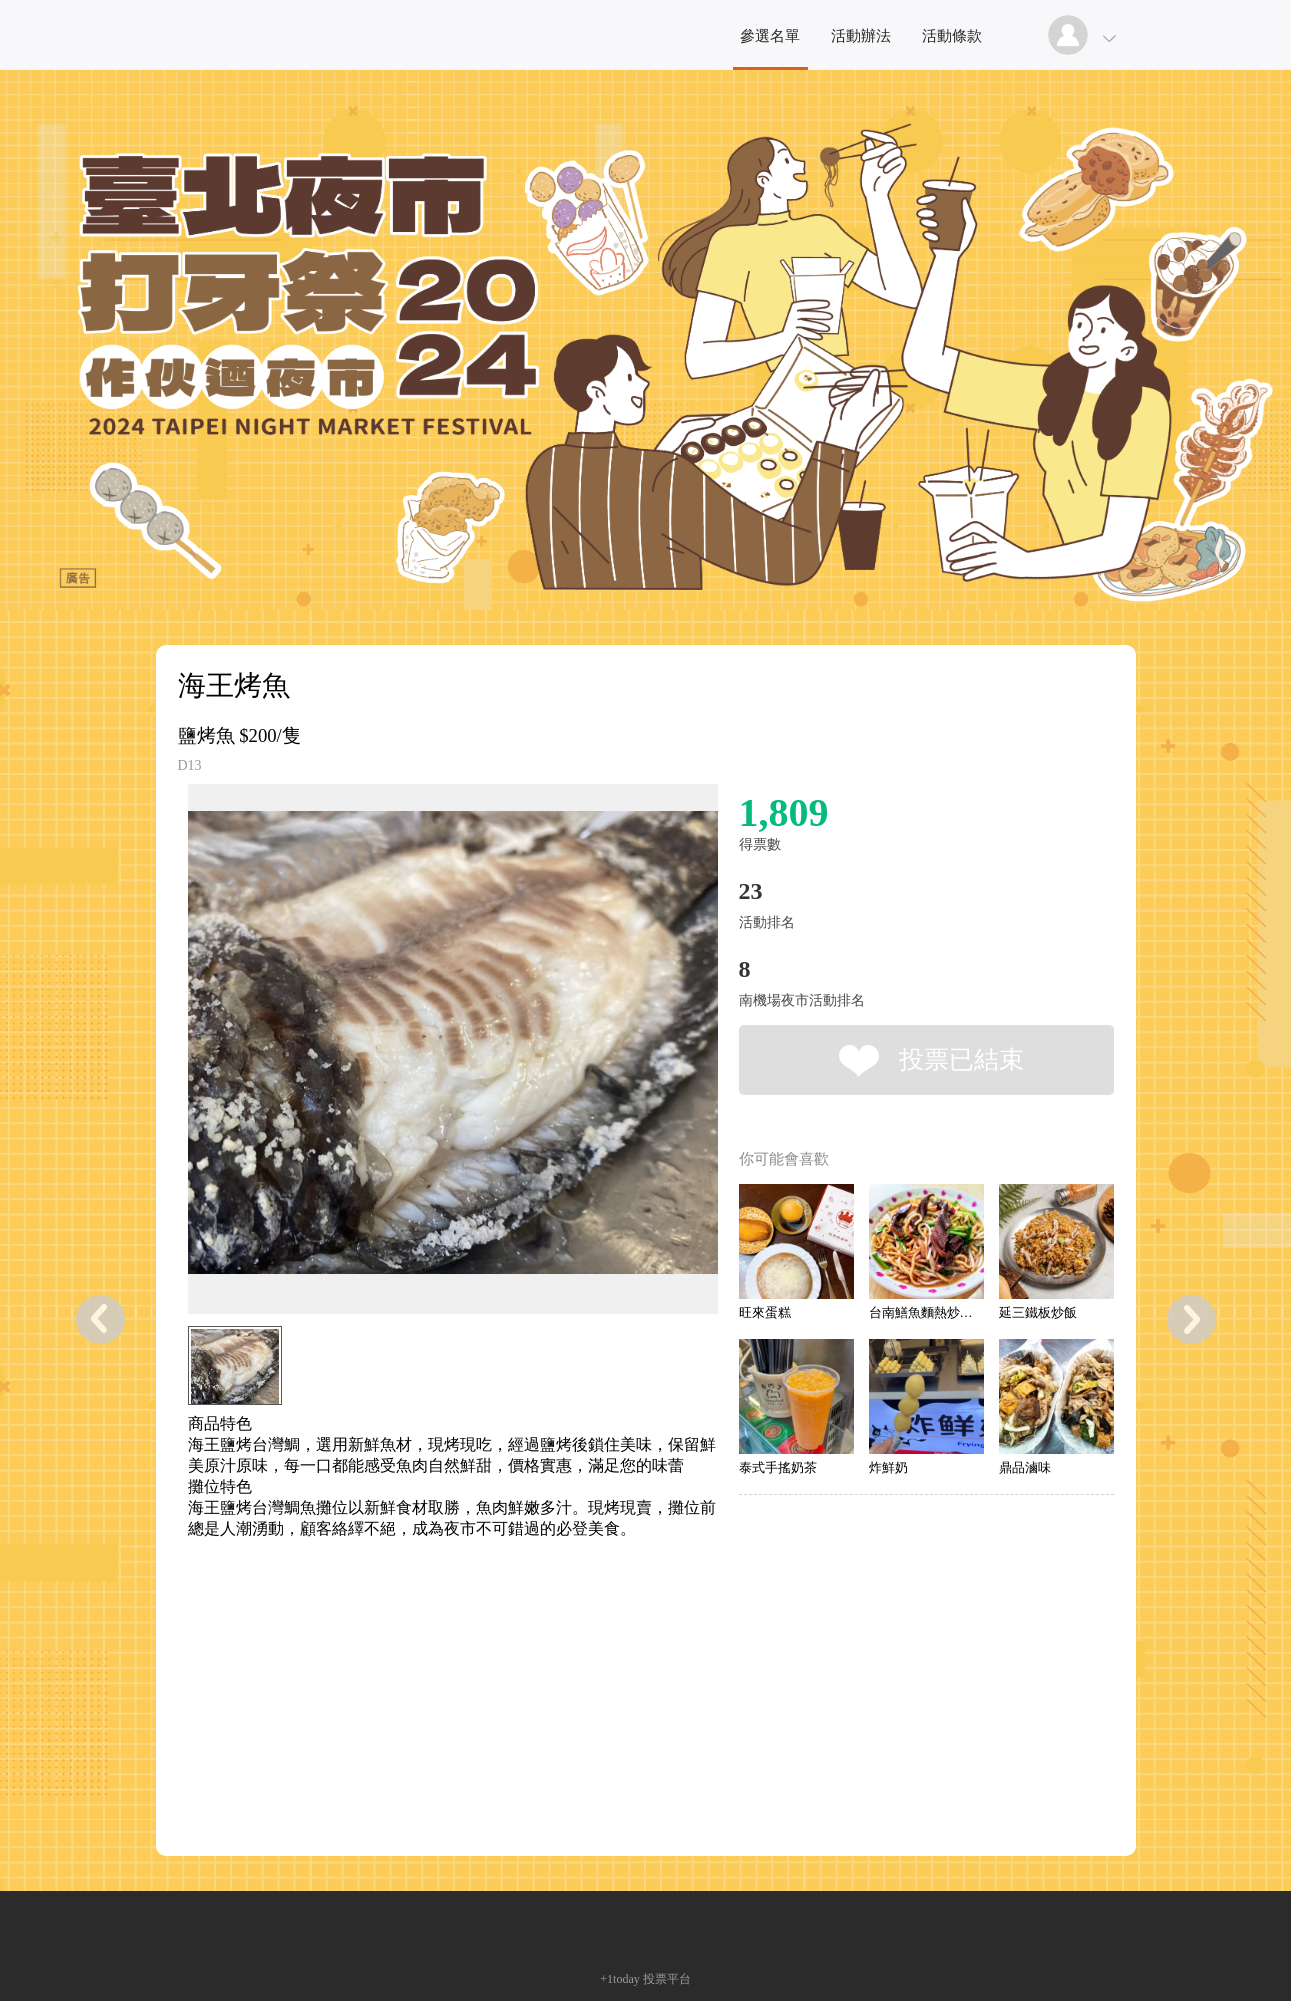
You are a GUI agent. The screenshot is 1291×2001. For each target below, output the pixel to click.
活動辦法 (861, 36)
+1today (619, 1979)
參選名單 (770, 36)
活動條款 (952, 36)
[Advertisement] (422, 1630)
